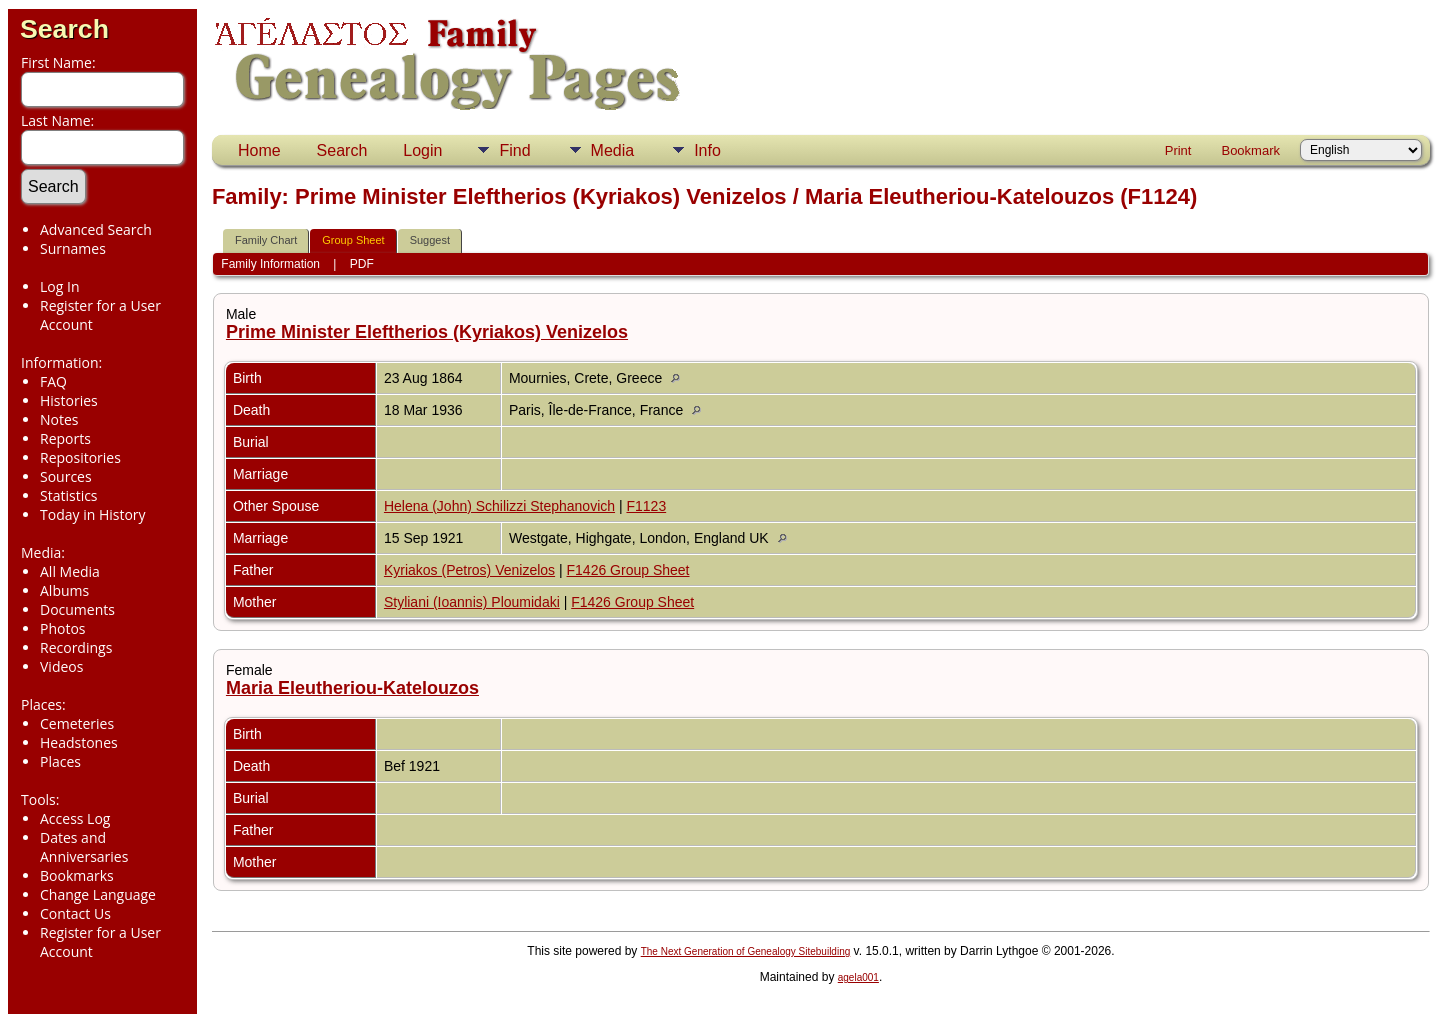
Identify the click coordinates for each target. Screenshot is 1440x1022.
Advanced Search (96, 229)
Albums (64, 590)
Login (422, 150)
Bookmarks (77, 875)
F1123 (646, 506)
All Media (70, 571)
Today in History (93, 514)
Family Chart (266, 240)
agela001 (858, 977)
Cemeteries (77, 723)
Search (64, 29)
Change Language (98, 894)
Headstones (79, 742)
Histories (69, 400)
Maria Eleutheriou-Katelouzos (352, 688)
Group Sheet (353, 240)
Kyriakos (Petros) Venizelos (469, 570)
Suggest (430, 240)
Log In (59, 286)
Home (259, 150)
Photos (63, 628)
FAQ (53, 381)
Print (1178, 150)
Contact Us (75, 913)
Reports (65, 438)
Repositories (80, 457)
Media (613, 150)
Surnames (73, 248)
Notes (59, 419)
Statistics (69, 495)
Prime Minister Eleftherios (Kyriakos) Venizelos (427, 332)
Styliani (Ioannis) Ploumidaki (472, 602)
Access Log (75, 818)
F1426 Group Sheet (628, 570)
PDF (362, 264)
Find (514, 150)
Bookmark (1250, 150)
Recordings (76, 647)
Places (60, 761)
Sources (66, 476)
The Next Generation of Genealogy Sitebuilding (746, 951)
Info (707, 150)
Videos (61, 666)
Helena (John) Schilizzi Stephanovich (499, 506)
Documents (77, 609)
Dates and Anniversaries (84, 847)
